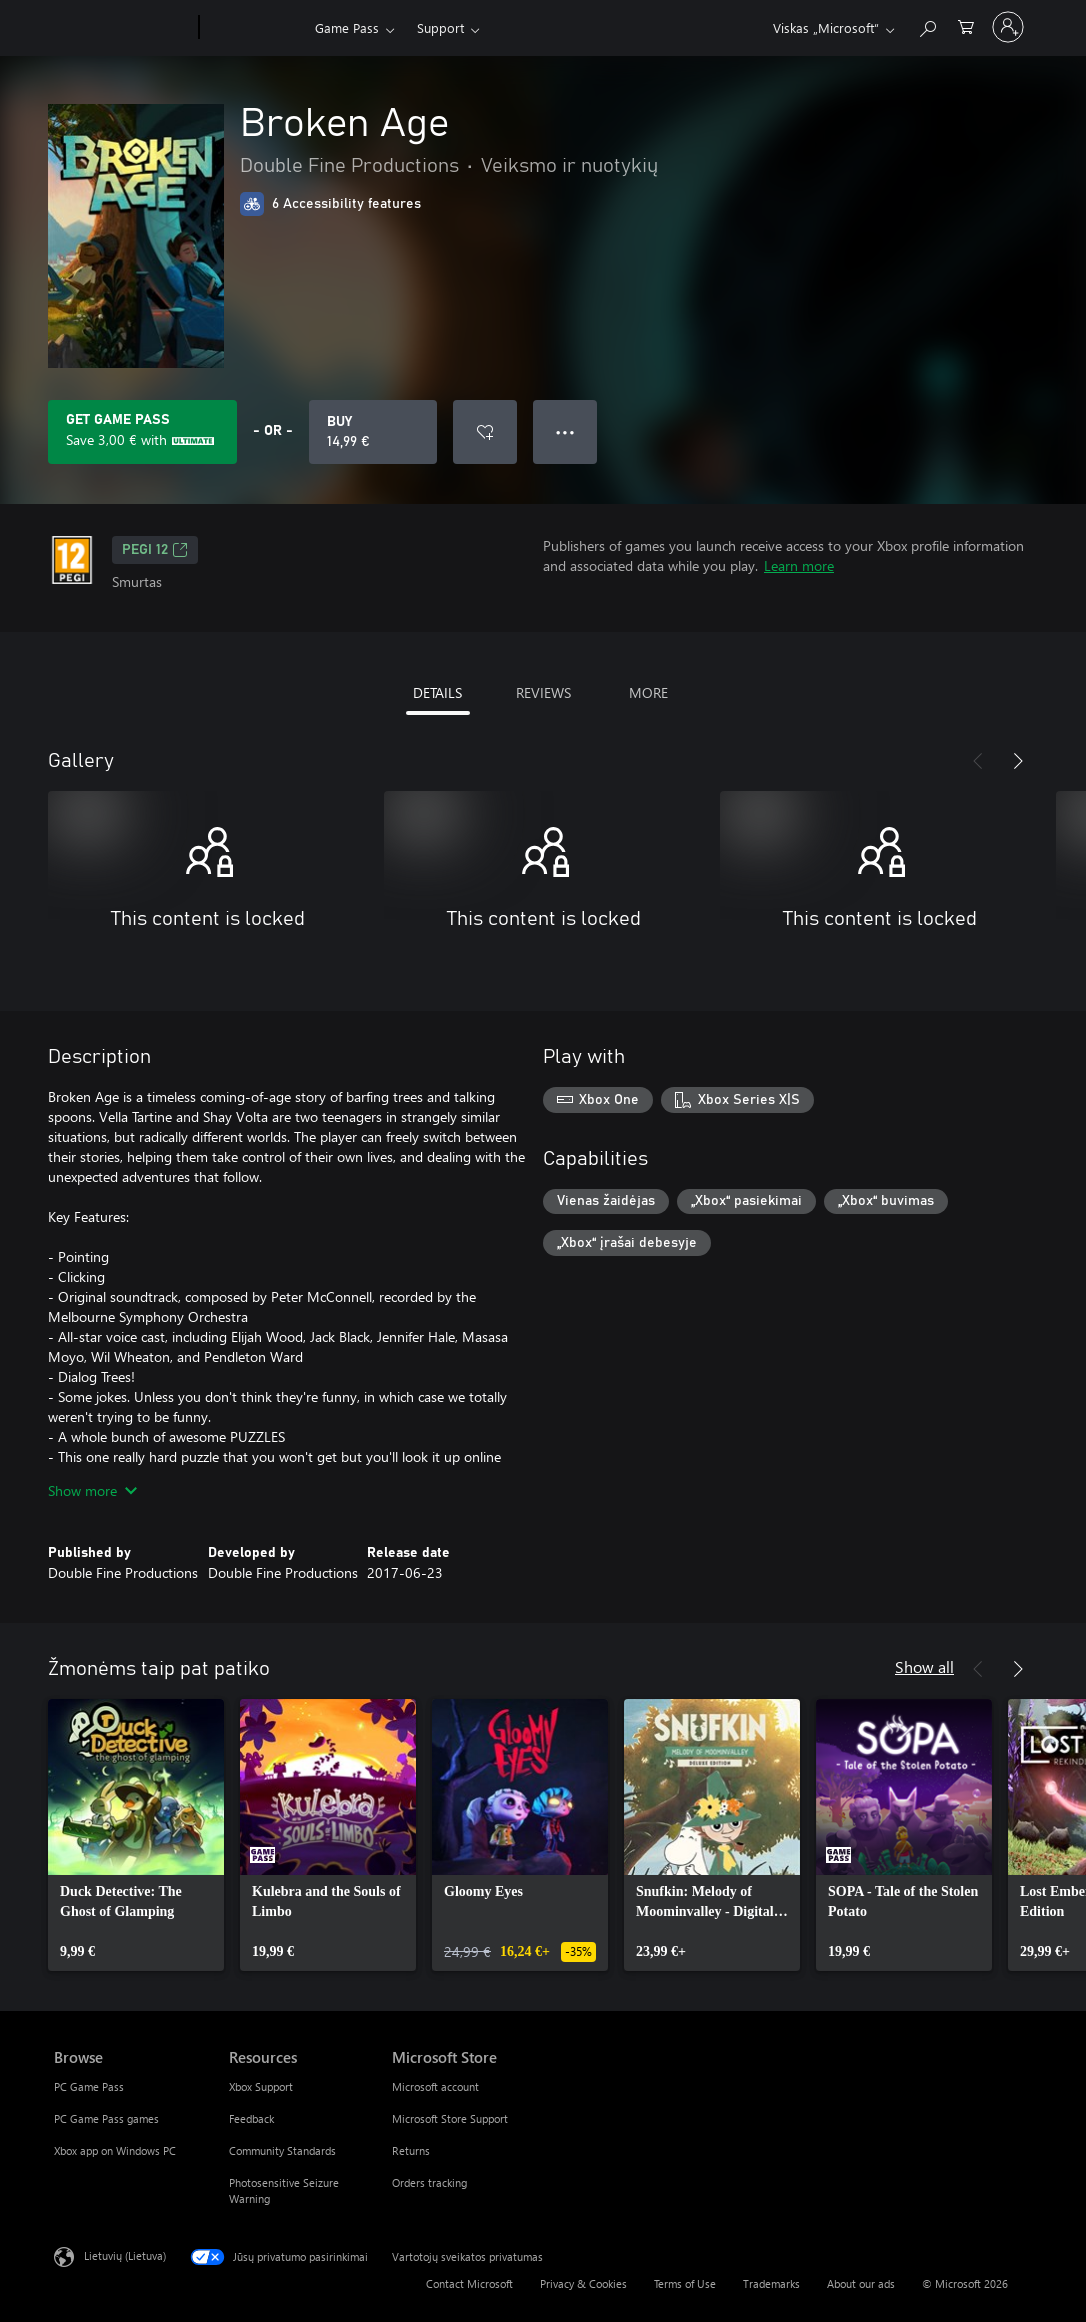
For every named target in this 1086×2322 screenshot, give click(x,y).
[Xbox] (254, 28)
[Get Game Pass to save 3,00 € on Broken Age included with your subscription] (142, 432)
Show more (92, 1490)
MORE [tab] (648, 692)
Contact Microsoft (469, 2283)
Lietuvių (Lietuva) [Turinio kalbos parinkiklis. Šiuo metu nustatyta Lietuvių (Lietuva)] (125, 2255)
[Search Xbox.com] (927, 25)
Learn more (799, 565)
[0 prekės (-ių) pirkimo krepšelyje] (966, 25)
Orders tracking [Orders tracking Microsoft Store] (429, 2182)
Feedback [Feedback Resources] (251, 2118)
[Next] (1018, 761)
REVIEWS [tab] (543, 692)
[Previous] (978, 761)
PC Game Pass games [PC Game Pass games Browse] (106, 2118)
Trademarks (771, 2283)
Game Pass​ (347, 27)
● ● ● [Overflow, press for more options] (565, 431)
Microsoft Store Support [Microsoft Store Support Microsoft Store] (450, 2118)
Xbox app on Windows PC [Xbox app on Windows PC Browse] (115, 2150)
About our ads (861, 2283)
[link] (136, 1835)
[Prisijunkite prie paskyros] (1008, 27)
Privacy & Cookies (583, 2283)
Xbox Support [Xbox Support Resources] (261, 2086)
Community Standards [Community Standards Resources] (282, 2150)
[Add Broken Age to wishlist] (485, 432)
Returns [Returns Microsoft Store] (411, 2150)
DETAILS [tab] (437, 692)
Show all (924, 1666)
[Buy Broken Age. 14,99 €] (373, 432)
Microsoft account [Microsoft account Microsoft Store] (435, 2086)
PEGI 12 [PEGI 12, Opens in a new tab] (155, 550)
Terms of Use (685, 2283)
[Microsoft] (122, 28)
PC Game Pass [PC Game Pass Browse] (89, 2086)
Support (440, 27)
